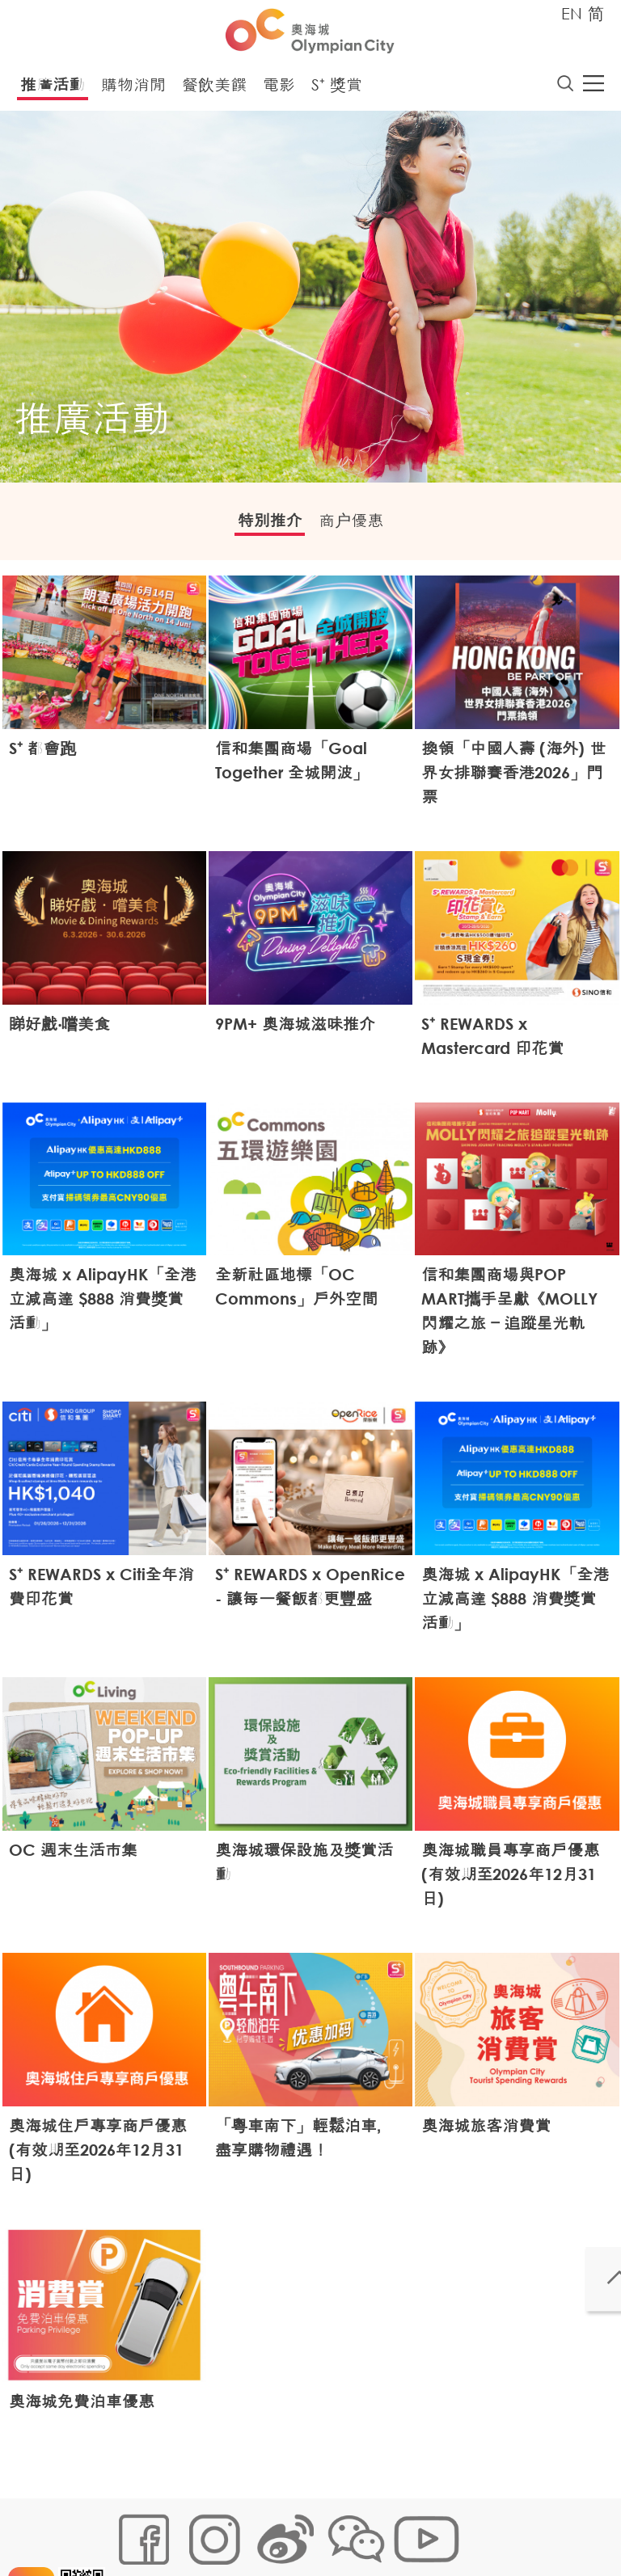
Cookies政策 (208, 2524)
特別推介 (258, 526)
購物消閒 (133, 88)
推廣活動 (52, 88)
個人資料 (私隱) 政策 (369, 2524)
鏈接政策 (279, 2524)
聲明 (126, 2549)
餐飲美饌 (214, 88)
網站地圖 (137, 2524)
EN (571, 13)
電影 (279, 88)
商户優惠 (363, 526)
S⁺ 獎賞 (336, 88)
